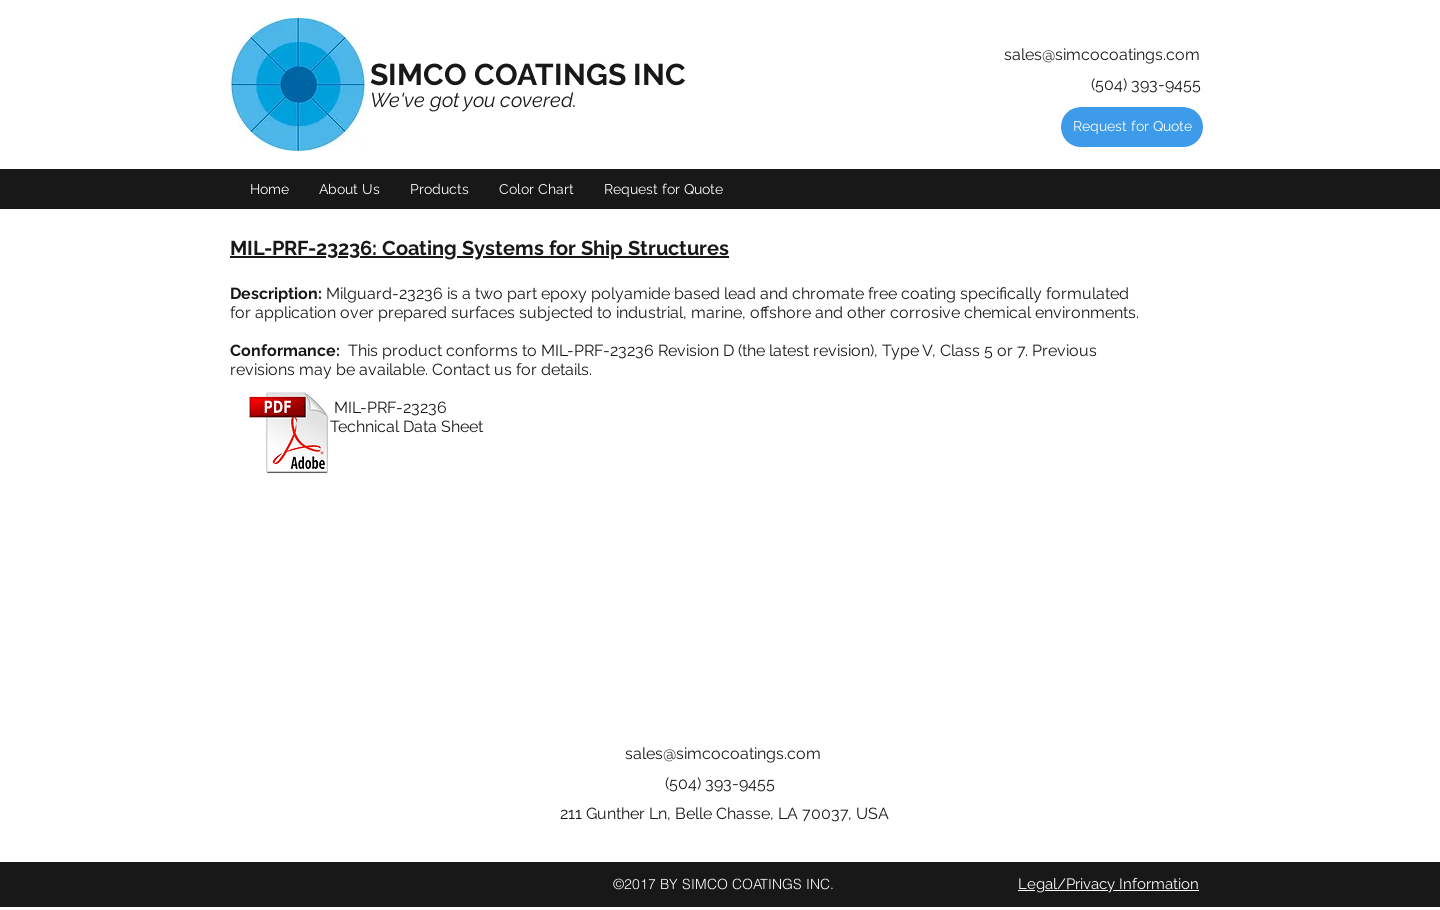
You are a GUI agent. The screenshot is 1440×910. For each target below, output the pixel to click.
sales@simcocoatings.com (1102, 54)
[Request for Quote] (1132, 127)
